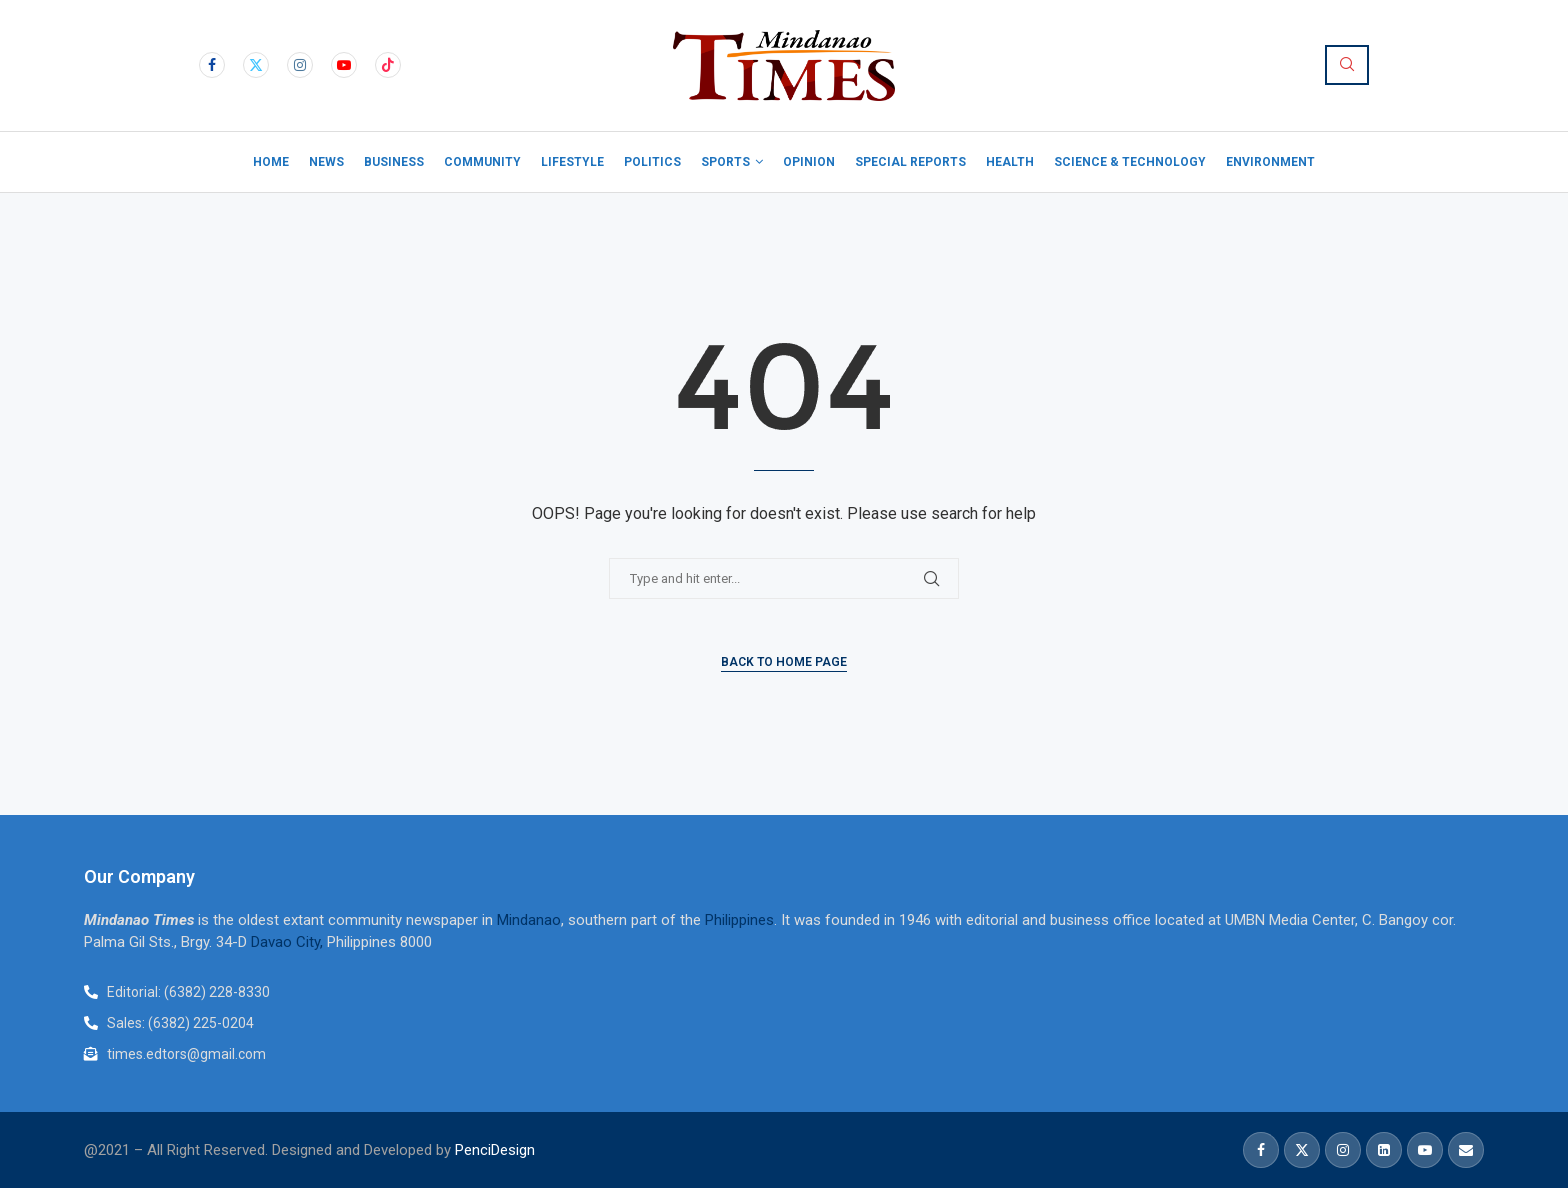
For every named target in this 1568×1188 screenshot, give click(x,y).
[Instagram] (300, 65)
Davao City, (289, 942)
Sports (725, 162)
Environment (1270, 162)
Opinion (809, 162)
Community (482, 162)
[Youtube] (344, 65)
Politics (652, 162)
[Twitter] (256, 65)
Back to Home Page (784, 662)
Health (1010, 162)
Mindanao (529, 920)
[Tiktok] (388, 65)
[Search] (1347, 65)
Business (394, 162)
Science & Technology (1130, 162)
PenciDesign (495, 1150)
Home (271, 162)
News (326, 162)
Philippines (739, 920)
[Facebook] (212, 65)
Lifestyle (572, 162)
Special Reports (910, 162)
